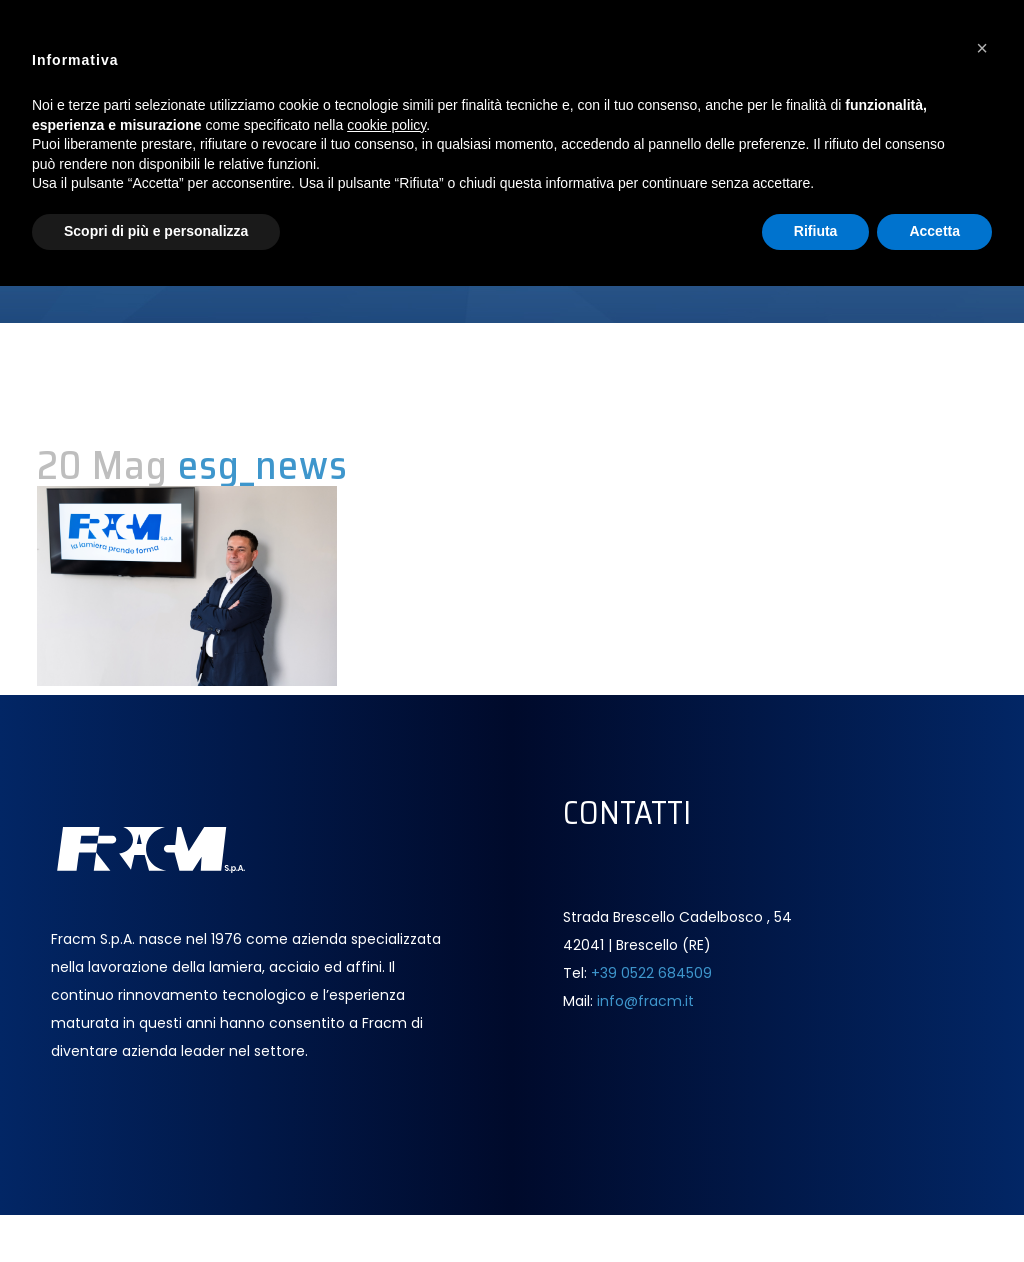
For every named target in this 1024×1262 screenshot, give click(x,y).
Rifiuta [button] (816, 231)
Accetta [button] (934, 231)
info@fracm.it (645, 1001)
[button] (982, 48)
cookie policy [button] (386, 125)
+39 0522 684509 (651, 973)
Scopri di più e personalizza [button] (156, 231)
